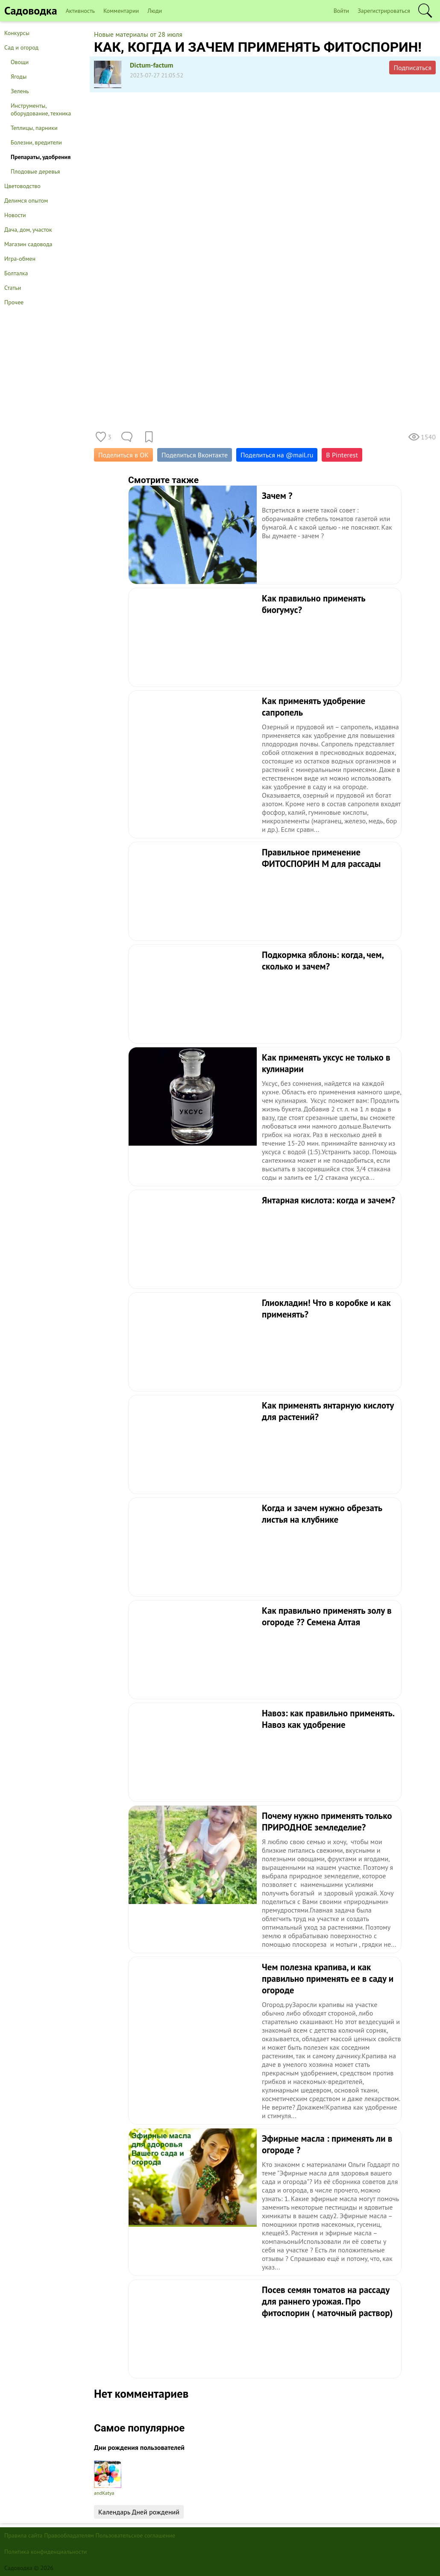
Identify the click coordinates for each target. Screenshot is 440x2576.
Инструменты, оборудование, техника (41, 109)
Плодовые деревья (35, 171)
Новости (15, 215)
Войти (341, 11)
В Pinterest (342, 455)
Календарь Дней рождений (138, 2512)
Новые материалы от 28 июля (138, 34)
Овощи (20, 62)
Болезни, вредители (36, 142)
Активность (80, 11)
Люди (154, 11)
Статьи (12, 288)
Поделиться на (277, 455)
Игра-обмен (19, 258)
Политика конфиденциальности (45, 2551)
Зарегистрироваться (384, 11)
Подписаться (412, 67)
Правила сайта (23, 2535)
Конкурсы (16, 33)
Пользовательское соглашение (136, 2535)
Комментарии (121, 11)
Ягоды (18, 76)
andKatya (107, 2478)
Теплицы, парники (34, 128)
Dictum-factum (151, 65)
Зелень (20, 91)
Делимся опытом (26, 200)
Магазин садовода (28, 244)
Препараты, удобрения (40, 157)
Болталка (16, 273)
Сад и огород (21, 47)
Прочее (13, 302)
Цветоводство (22, 186)
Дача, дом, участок (28, 229)
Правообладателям (69, 2535)
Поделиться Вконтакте (194, 455)
